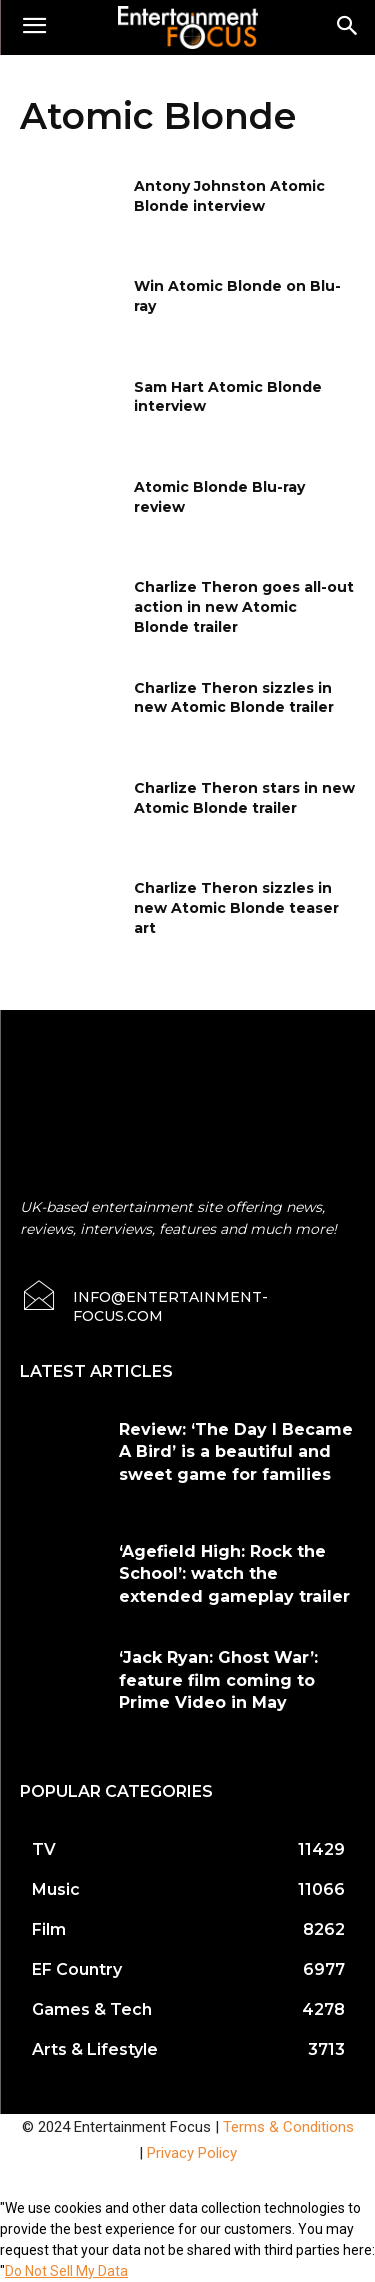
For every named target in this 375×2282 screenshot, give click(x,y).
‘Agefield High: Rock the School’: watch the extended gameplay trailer (234, 1574)
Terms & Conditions (288, 2127)
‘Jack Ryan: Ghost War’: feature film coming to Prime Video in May (218, 1680)
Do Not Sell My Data (66, 2271)
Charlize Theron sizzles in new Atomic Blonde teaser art (236, 907)
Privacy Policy (192, 2153)
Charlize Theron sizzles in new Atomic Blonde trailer (234, 698)
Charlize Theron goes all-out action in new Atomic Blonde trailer (244, 606)
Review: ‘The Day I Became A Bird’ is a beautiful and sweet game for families (236, 1452)
